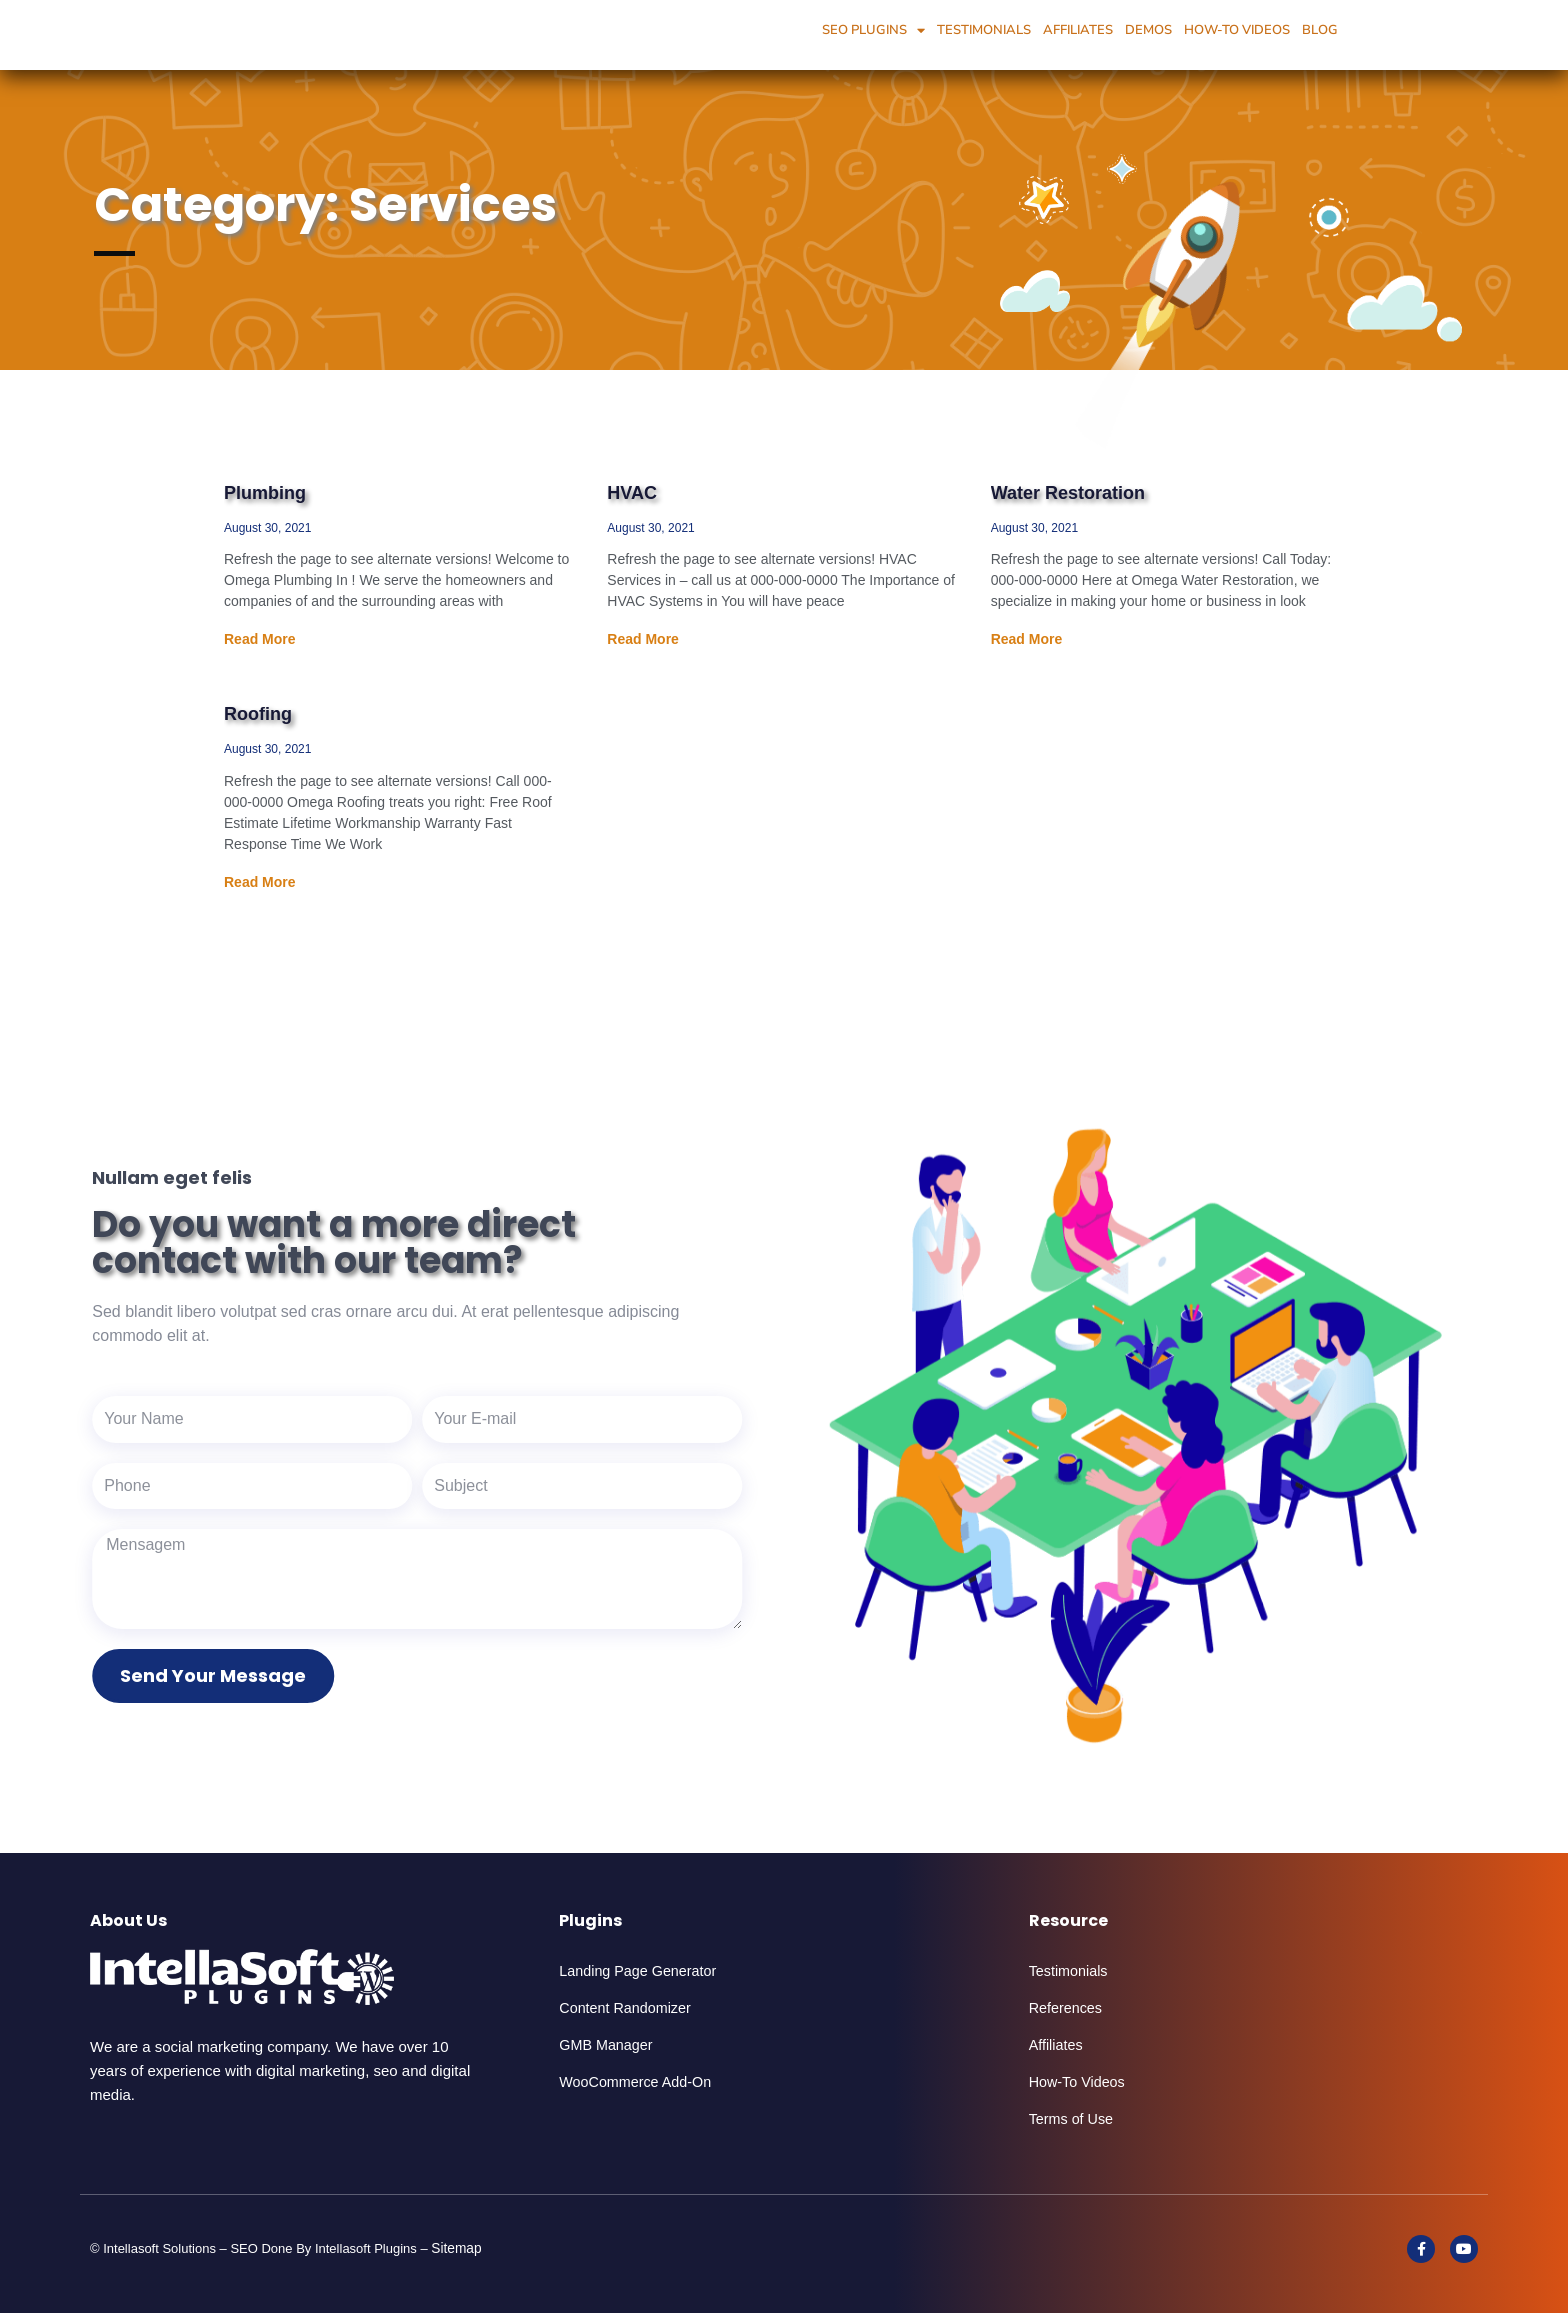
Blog (1320, 30)
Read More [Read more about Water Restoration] (1027, 639)
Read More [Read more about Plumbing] (260, 639)
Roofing (258, 714)
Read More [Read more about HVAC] (643, 639)
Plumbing (265, 493)
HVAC (632, 493)
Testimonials (984, 30)
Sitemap (460, 2247)
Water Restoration (1068, 493)
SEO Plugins (873, 30)
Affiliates (1078, 30)
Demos (1148, 30)
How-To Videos (1237, 30)
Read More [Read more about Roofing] (260, 882)
